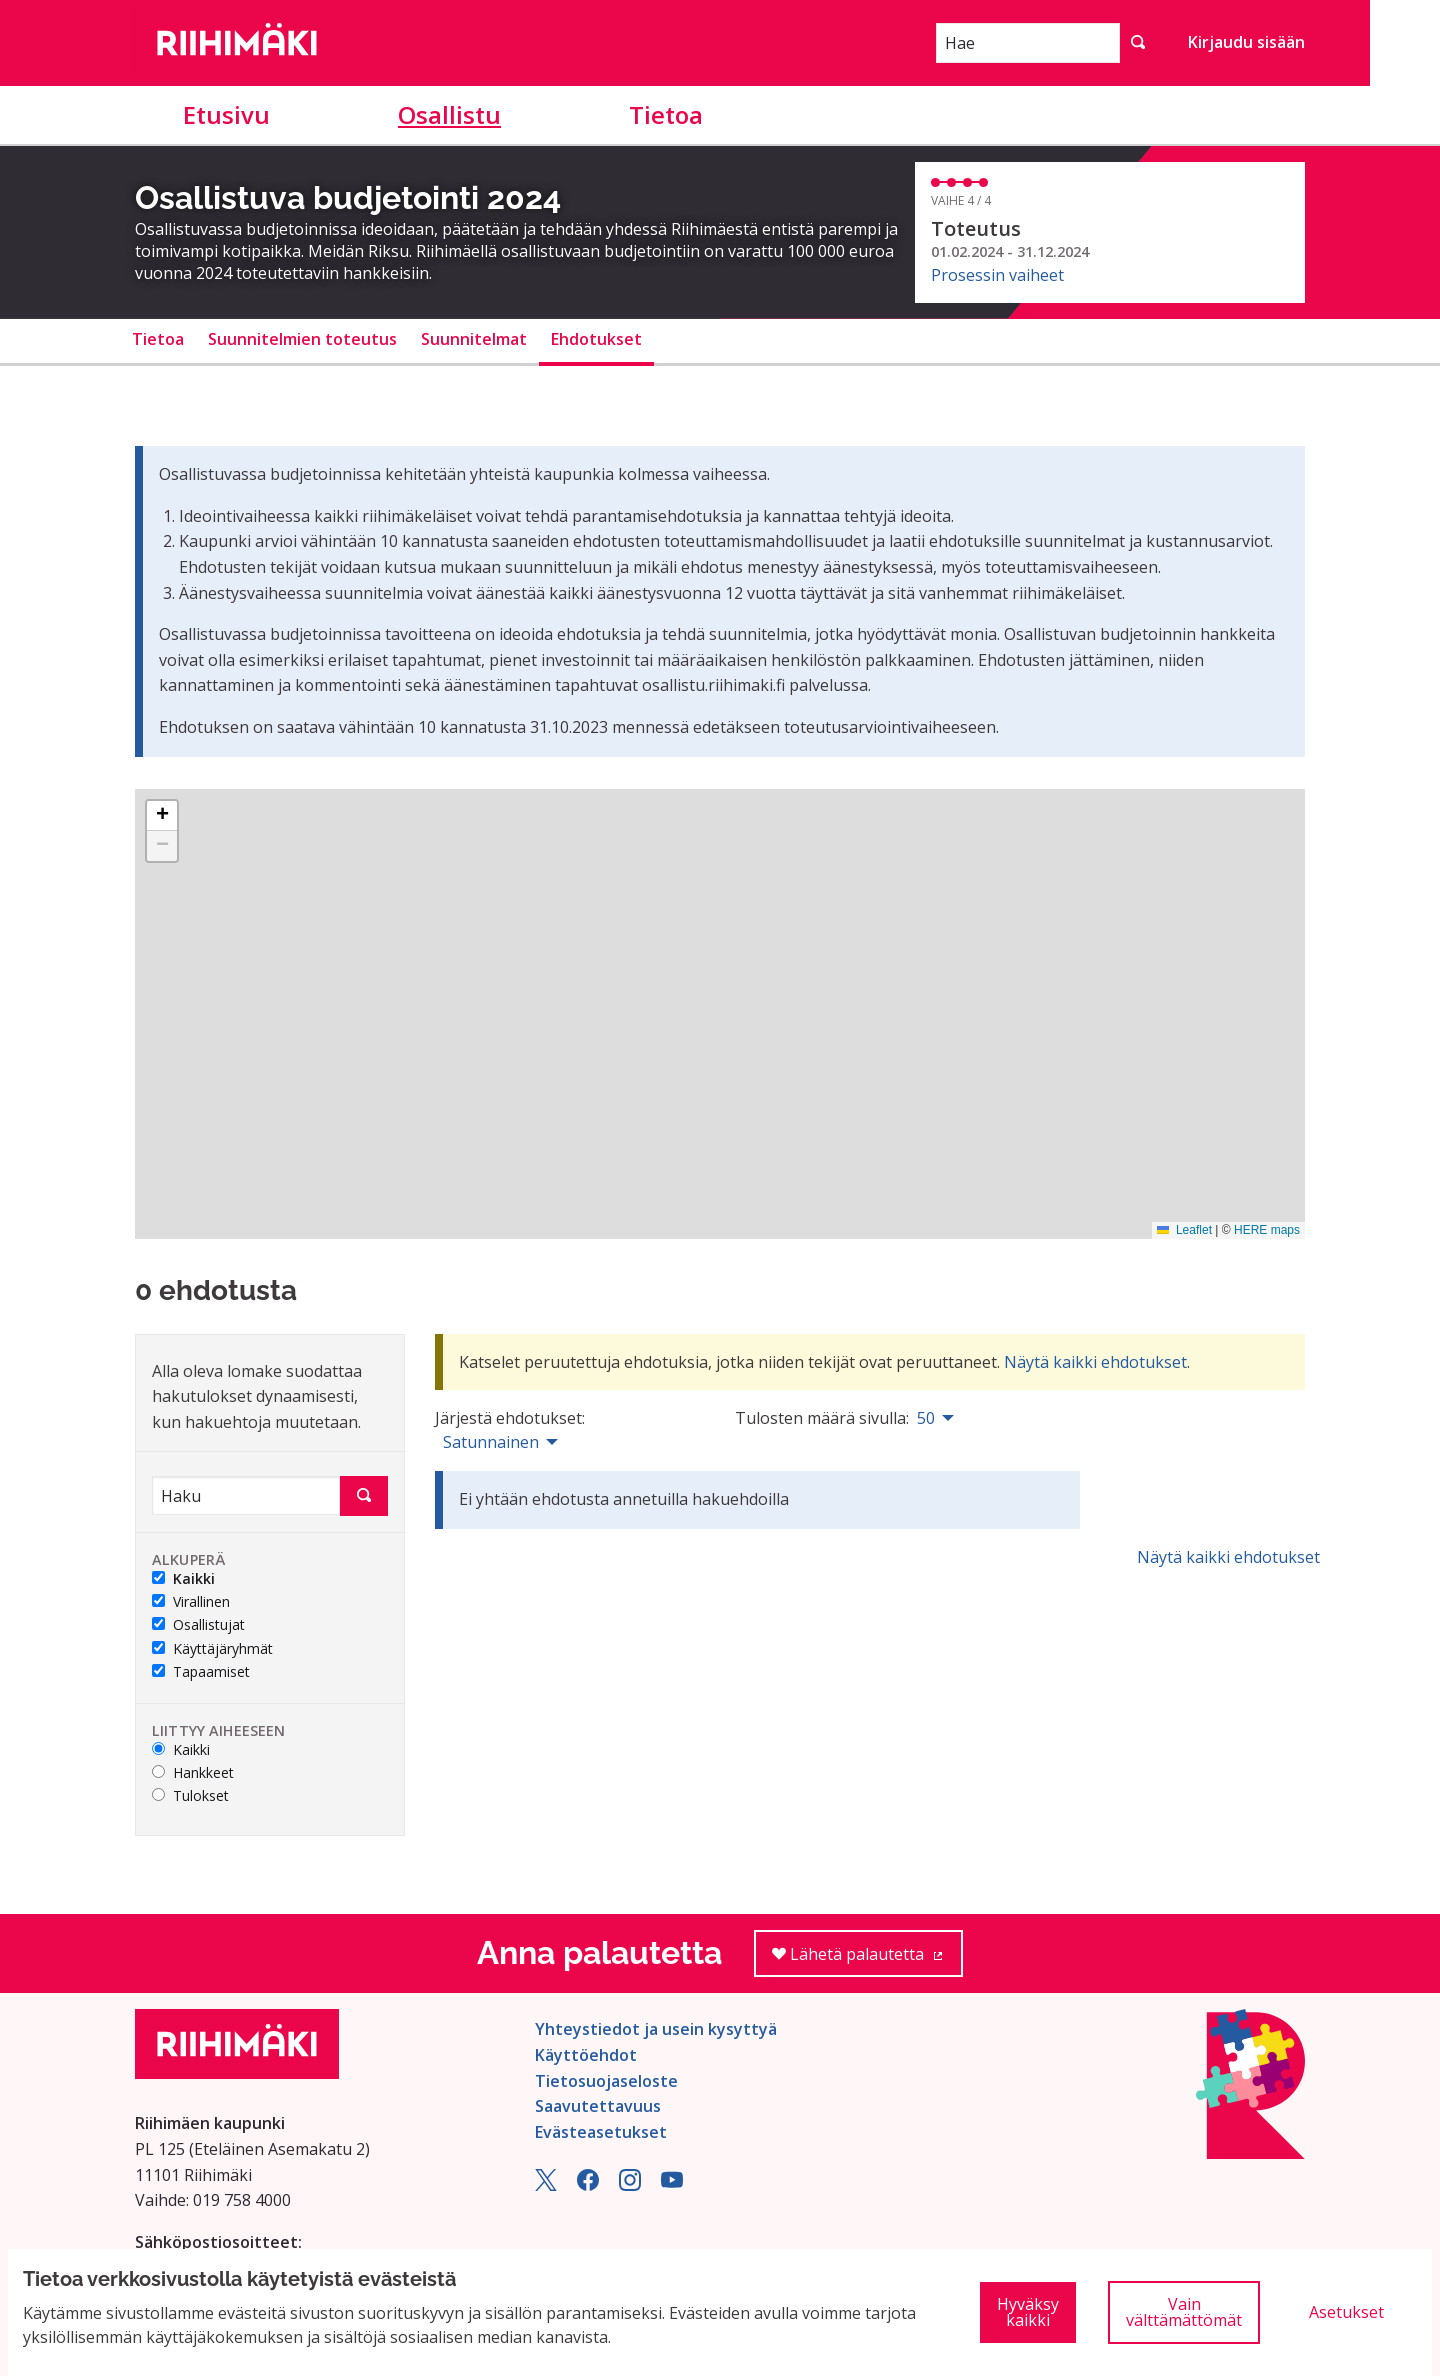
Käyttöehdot (586, 2055)
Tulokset (190, 1796)
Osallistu (449, 114)
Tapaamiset (201, 1672)
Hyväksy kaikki (1028, 2312)
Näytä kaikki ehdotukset (1095, 1362)
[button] (162, 816)
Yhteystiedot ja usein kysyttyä (656, 2029)
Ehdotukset (596, 339)
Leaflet (1184, 1230)
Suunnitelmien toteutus (302, 339)
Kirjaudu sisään (1246, 42)
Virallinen (191, 1602)
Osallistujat (198, 1625)
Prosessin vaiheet (997, 275)
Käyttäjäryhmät (212, 1649)
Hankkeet (193, 1773)
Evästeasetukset (601, 2132)
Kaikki (183, 1579)
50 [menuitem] (926, 1418)
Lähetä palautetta (867, 1960)
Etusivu (226, 114)
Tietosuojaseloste (606, 2081)
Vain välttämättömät (1184, 2312)
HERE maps (1267, 1230)
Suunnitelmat (474, 339)
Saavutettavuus (598, 2106)
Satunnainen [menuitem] (491, 1442)
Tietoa (666, 114)
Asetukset (1346, 2312)
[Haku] (246, 1495)
